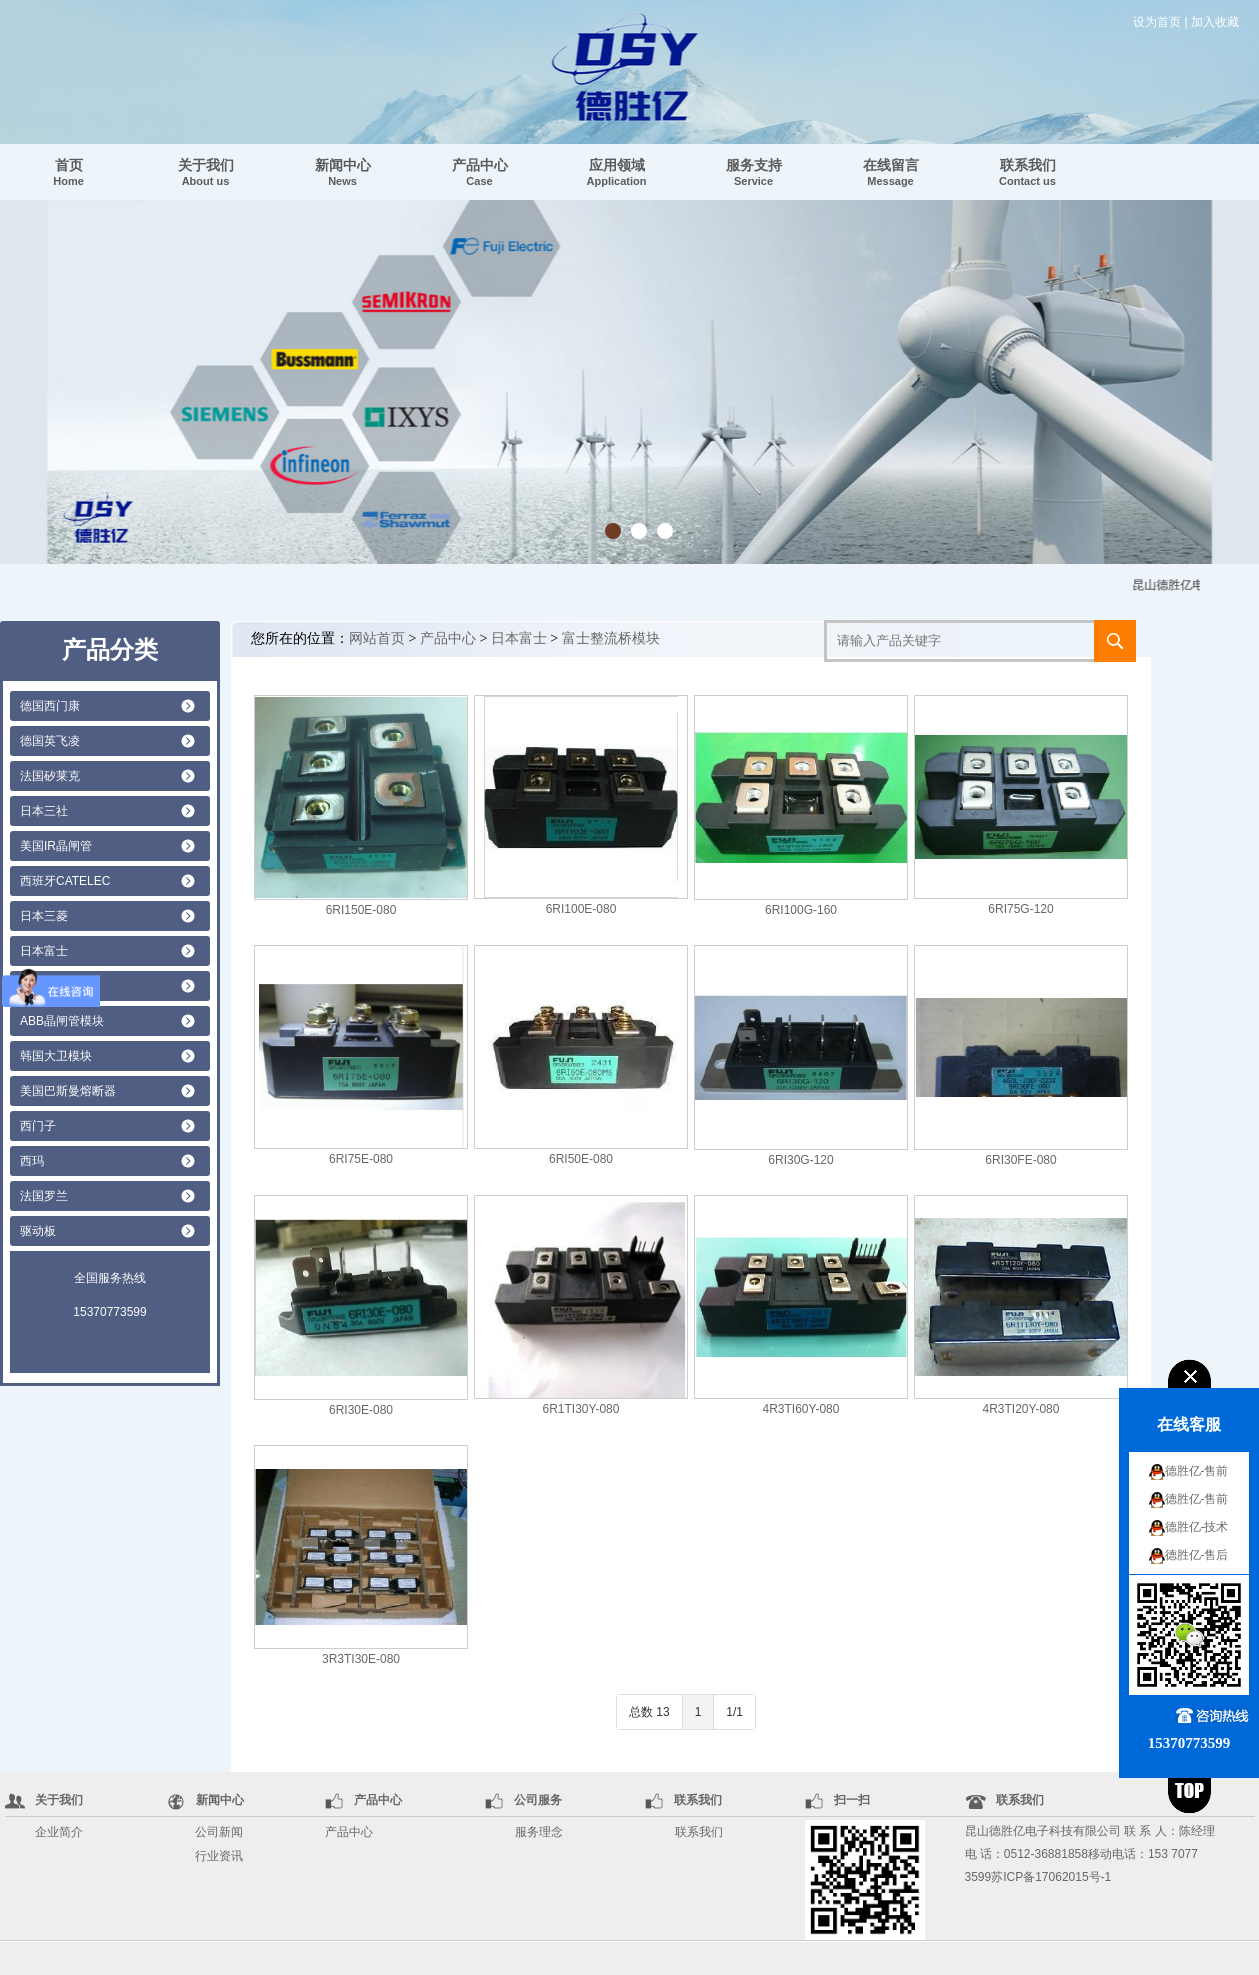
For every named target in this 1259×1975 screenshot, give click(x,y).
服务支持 (754, 172)
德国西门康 (50, 706)
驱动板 (38, 1231)
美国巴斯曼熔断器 (68, 1091)
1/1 (734, 1712)
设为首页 (1157, 22)
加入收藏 (1215, 22)
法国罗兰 (44, 1196)
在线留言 (891, 172)
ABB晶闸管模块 (62, 1021)
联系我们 (1027, 172)
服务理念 (539, 1832)
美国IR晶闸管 (56, 846)
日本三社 (44, 811)
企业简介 (59, 1832)
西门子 (38, 1126)
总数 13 (649, 1712)
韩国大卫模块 (56, 1056)
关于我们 (206, 172)
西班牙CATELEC (65, 881)
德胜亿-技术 (1197, 1527)
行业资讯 (219, 1856)
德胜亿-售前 (1197, 1471)
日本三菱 (44, 916)
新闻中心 (343, 172)
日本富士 (44, 951)
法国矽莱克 (50, 776)
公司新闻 (219, 1832)
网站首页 (377, 638)
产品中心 (480, 172)
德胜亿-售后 (1197, 1555)
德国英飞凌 (50, 741)
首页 (68, 172)
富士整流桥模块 (611, 638)
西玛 (32, 1161)
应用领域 (617, 172)
